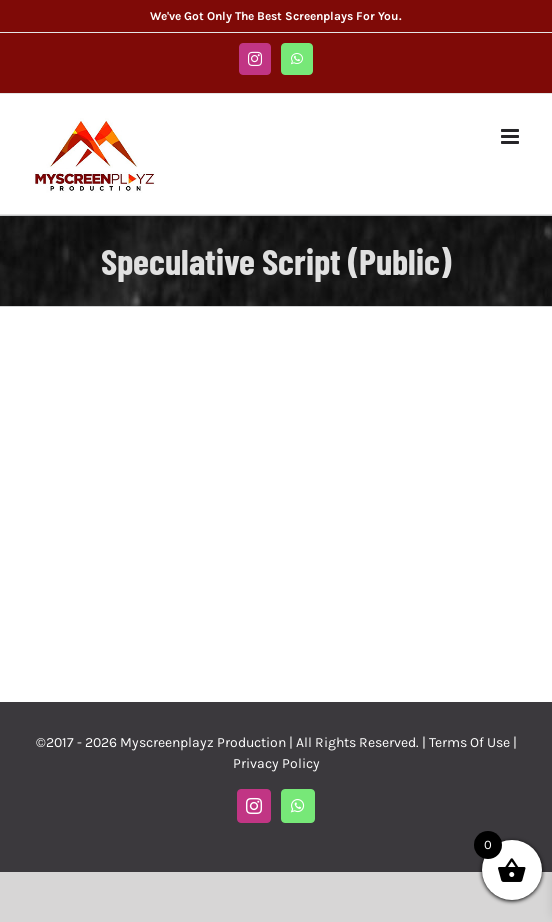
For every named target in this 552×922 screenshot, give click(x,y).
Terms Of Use (469, 742)
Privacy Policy (276, 763)
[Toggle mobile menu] (511, 136)
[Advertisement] (276, 502)
